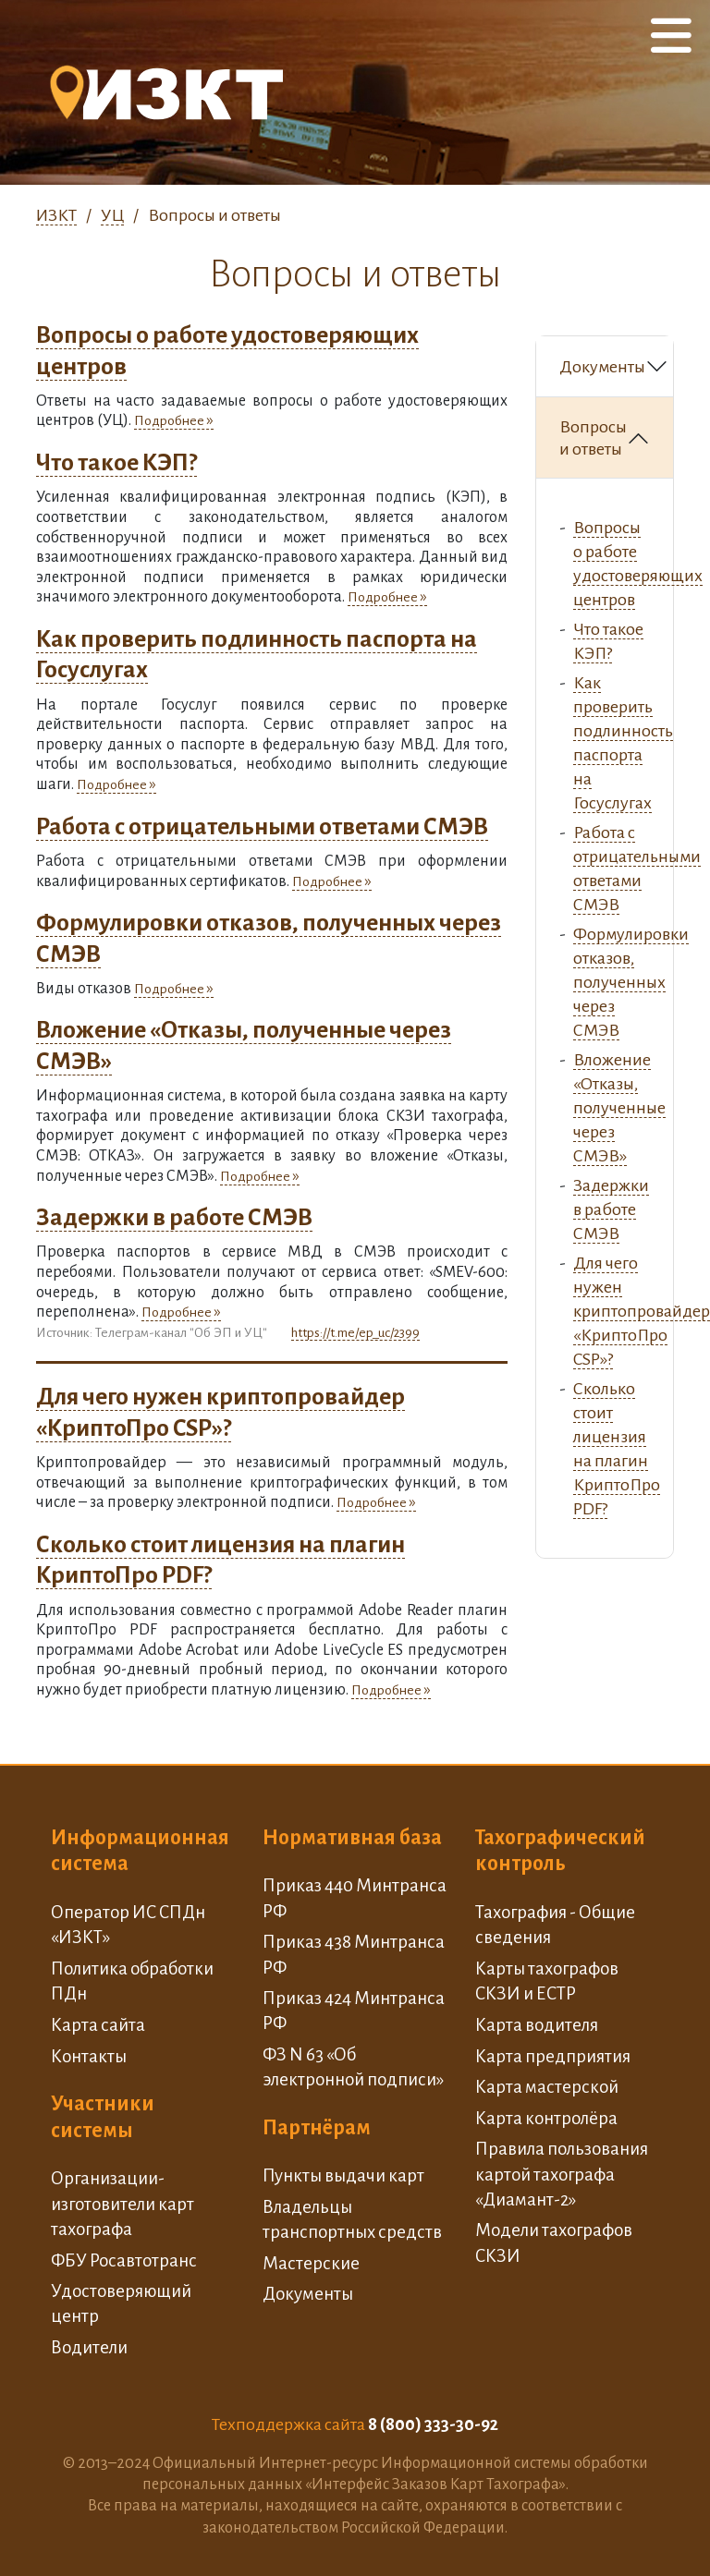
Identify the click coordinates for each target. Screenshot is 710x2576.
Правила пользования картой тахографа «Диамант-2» (561, 2174)
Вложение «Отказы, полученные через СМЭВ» (619, 1108)
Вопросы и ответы (593, 438)
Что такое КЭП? (116, 463)
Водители (89, 2347)
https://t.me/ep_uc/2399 (355, 1333)
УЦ (112, 215)
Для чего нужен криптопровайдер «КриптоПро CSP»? (641, 1311)
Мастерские (311, 2263)
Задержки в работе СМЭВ (174, 1218)
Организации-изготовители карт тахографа (122, 2204)
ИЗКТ (56, 215)
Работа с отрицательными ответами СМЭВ (262, 827)
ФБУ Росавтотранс (124, 2260)
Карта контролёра (546, 2118)
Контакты (89, 2056)
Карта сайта (98, 2025)
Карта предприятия (552, 2056)
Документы (602, 367)
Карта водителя (536, 2025)
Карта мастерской (546, 2086)
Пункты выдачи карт (343, 2175)
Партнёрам (317, 2128)
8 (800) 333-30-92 (433, 2424)
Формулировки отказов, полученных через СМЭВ (631, 982)
